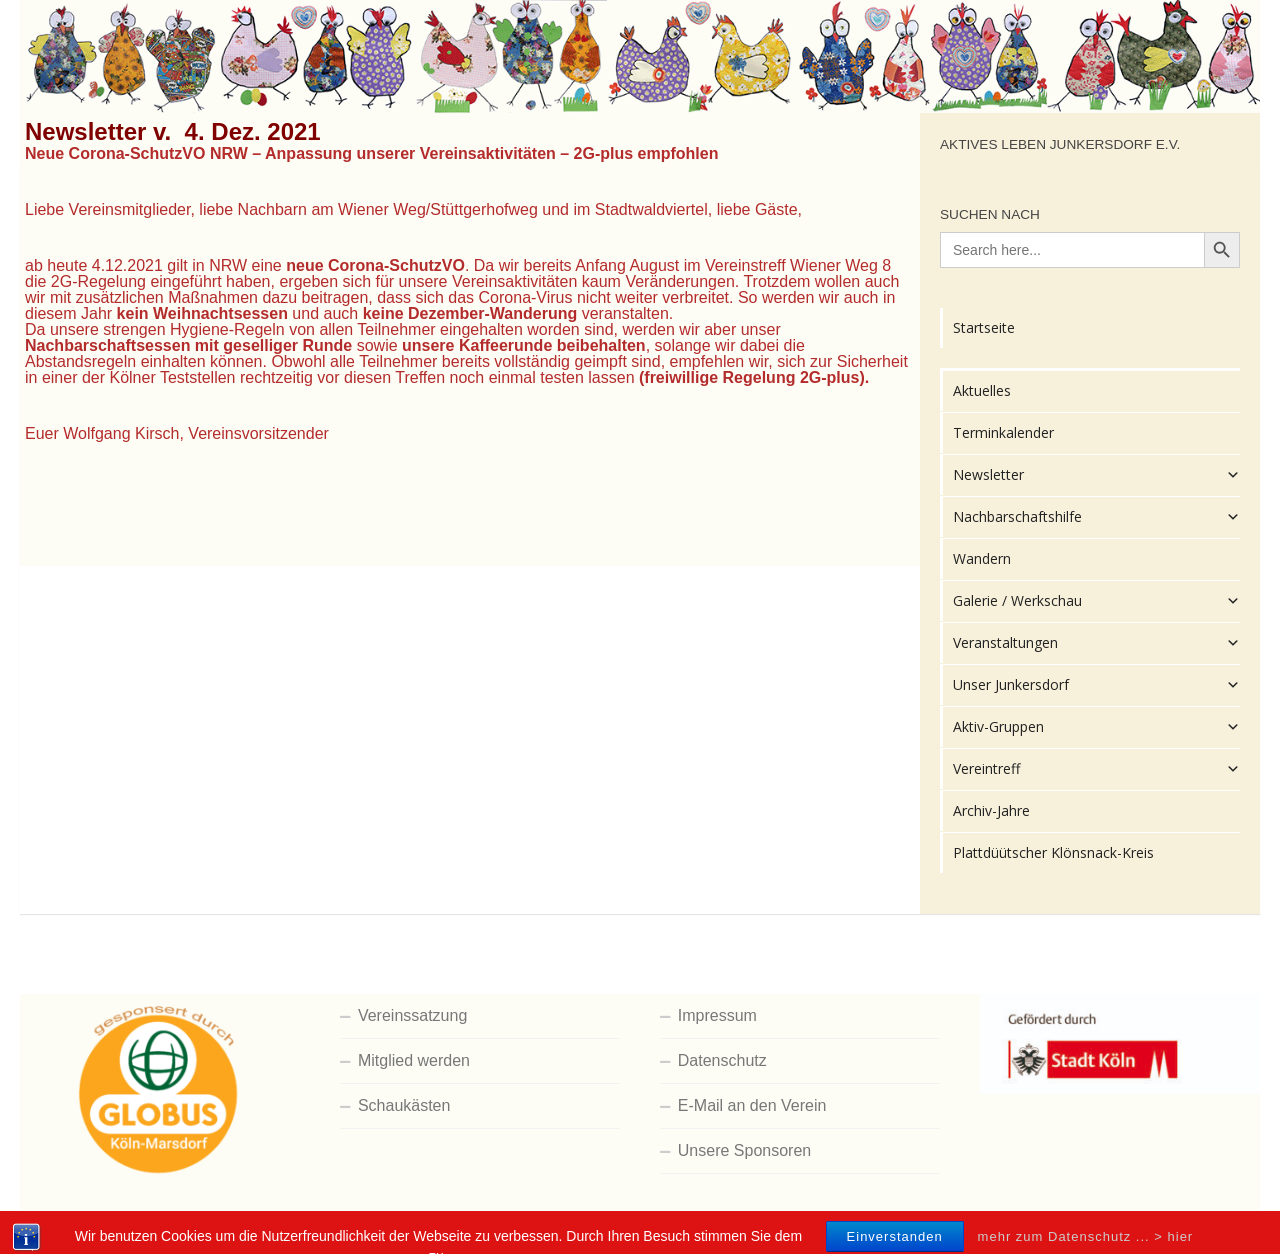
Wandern (982, 558)
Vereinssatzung (412, 1015)
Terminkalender (1003, 432)
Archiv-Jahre (991, 810)
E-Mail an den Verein (752, 1105)
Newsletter (1096, 475)
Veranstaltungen (1096, 643)
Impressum (717, 1015)
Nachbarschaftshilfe (1096, 517)
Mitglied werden (414, 1060)
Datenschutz (722, 1060)
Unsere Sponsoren (744, 1150)
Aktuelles (982, 390)
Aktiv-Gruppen (1096, 727)
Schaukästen (404, 1105)
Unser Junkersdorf (1096, 685)
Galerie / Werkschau (1096, 601)
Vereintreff (1096, 769)
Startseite (984, 327)
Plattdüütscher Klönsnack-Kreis (1053, 852)
